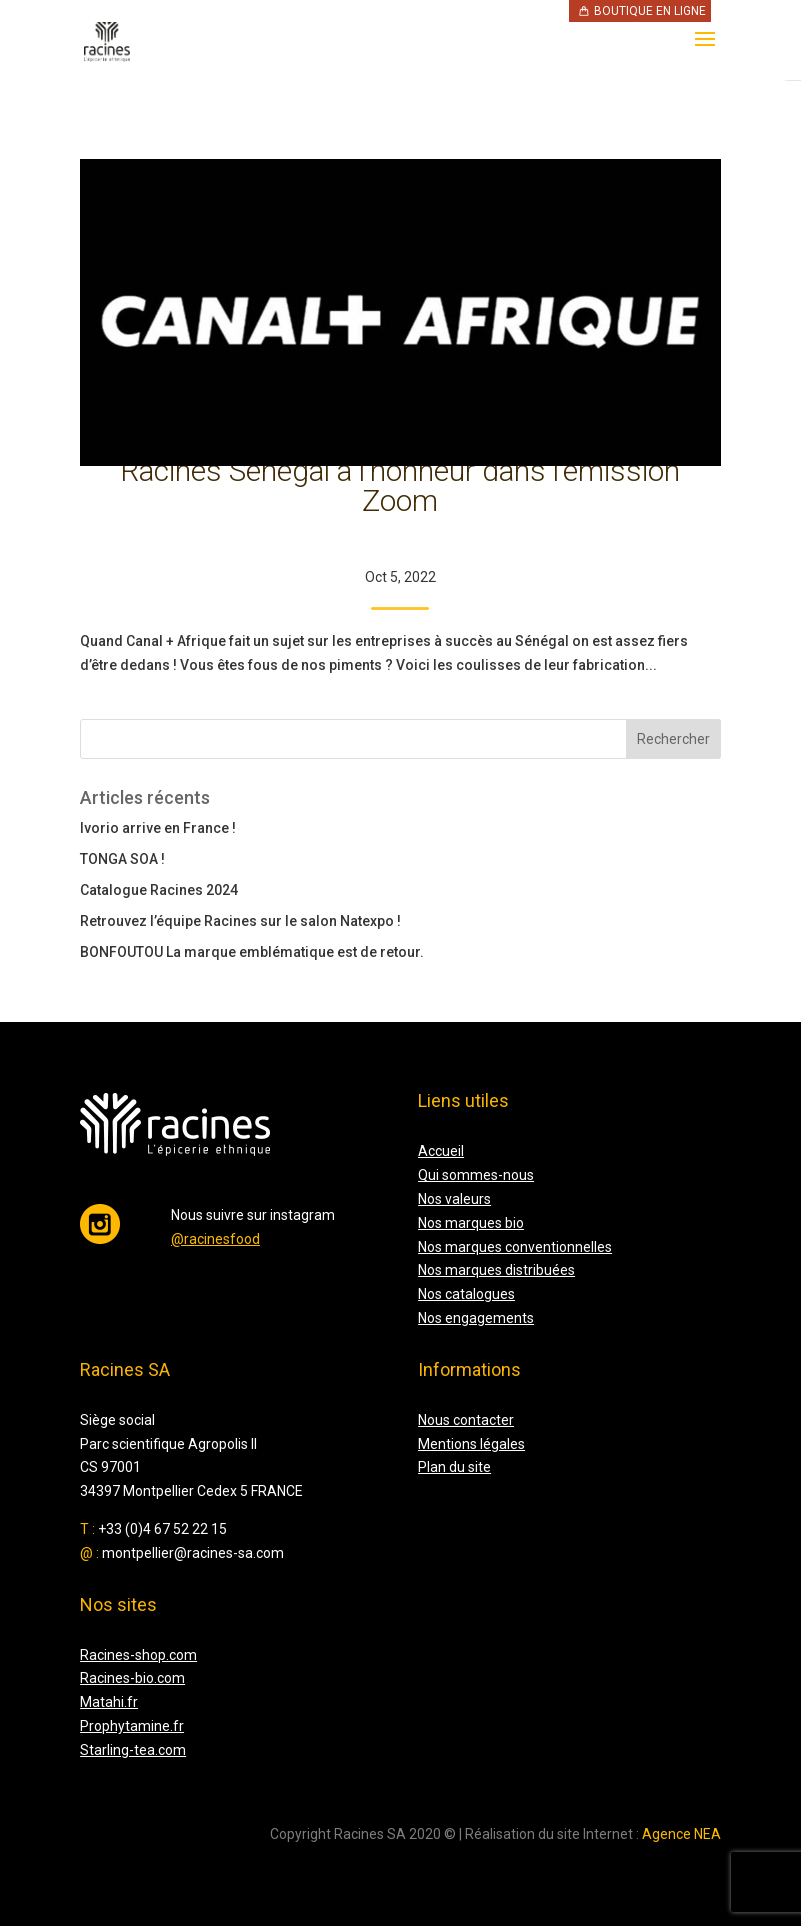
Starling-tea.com (133, 1750)
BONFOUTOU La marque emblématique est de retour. (252, 952)
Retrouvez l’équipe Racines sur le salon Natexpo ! (240, 921)
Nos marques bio (471, 1223)
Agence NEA (681, 1834)
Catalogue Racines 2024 (159, 890)
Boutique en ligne (650, 11)
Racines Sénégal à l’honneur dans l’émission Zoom (400, 485)
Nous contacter (466, 1420)
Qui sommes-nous (476, 1175)
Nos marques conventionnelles (515, 1247)
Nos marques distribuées (496, 1270)
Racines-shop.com (138, 1655)
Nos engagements (476, 1318)
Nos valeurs (454, 1199)
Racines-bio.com (132, 1678)
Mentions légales (471, 1444)
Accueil (441, 1151)
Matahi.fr (109, 1702)
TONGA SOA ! (122, 859)
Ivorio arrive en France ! (158, 828)
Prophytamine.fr (132, 1726)
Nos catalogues (466, 1294)
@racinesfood (215, 1239)
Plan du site (454, 1467)
